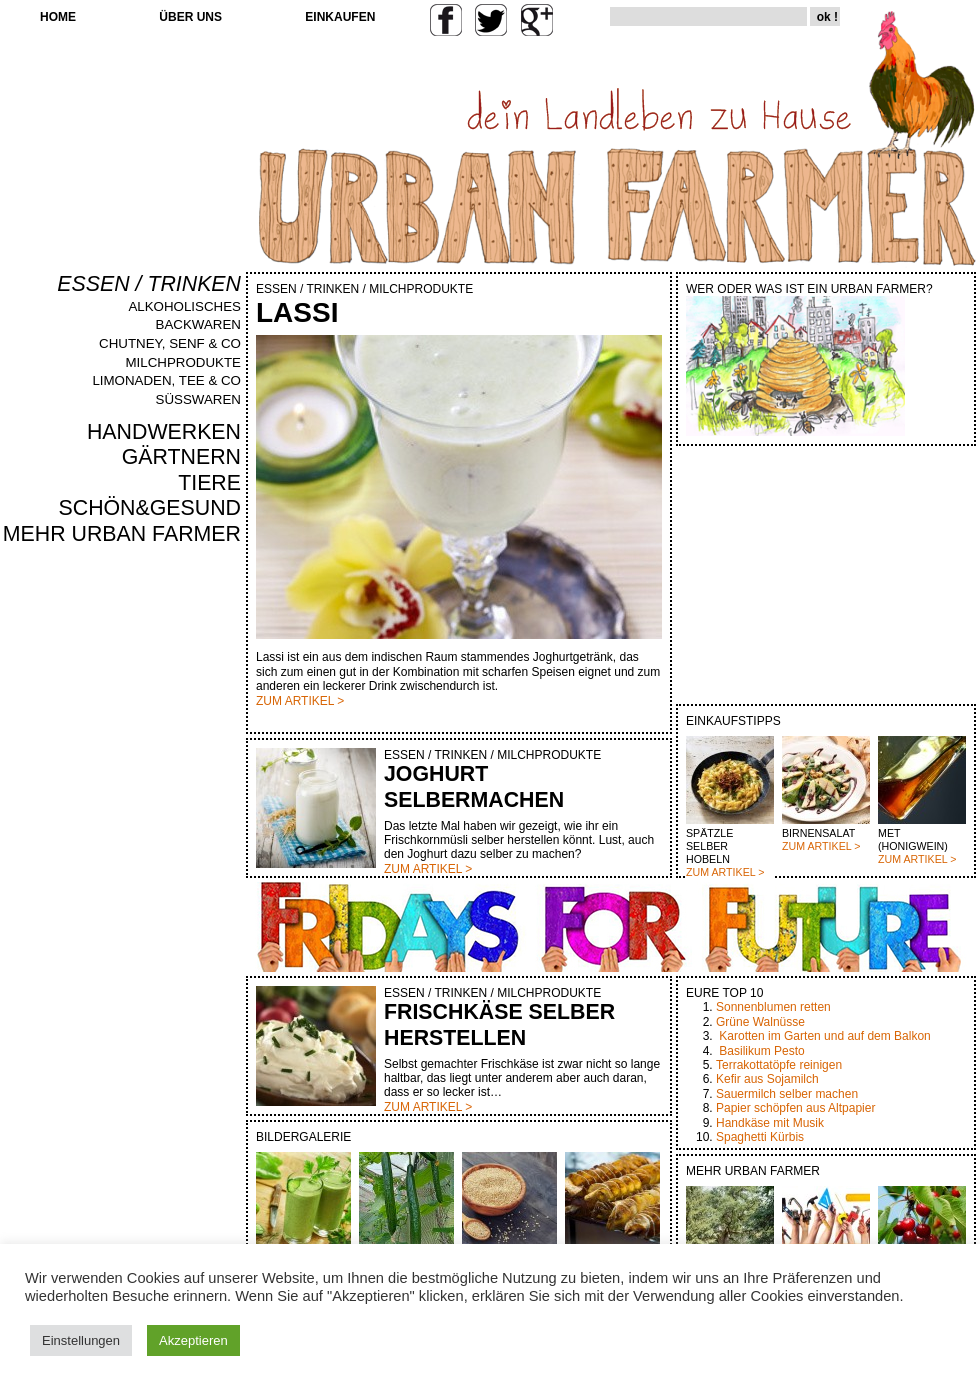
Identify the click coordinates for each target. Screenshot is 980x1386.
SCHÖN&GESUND (150, 508)
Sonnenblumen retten (773, 1007)
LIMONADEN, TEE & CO (166, 380)
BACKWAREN (198, 324)
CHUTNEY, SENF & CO (170, 343)
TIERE (209, 483)
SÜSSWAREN (198, 399)
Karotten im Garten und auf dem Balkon (824, 1036)
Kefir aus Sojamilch (767, 1079)
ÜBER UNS (190, 17)
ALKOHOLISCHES (184, 306)
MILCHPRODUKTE (183, 362)
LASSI (297, 312)
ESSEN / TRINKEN (149, 284)
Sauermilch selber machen (787, 1094)
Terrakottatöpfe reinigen (779, 1065)
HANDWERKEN (164, 432)
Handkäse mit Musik (770, 1123)
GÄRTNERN (181, 457)
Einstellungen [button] (81, 1340)
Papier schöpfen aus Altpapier (795, 1108)
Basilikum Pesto (761, 1051)
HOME (58, 17)
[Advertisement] (182, 888)
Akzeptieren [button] (193, 1340)
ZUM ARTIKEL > (725, 872)
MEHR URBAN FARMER (122, 534)
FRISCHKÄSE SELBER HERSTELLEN (499, 1025)
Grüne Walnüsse (760, 1022)
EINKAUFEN (340, 17)
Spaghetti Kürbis (760, 1137)
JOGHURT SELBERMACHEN (474, 787)
